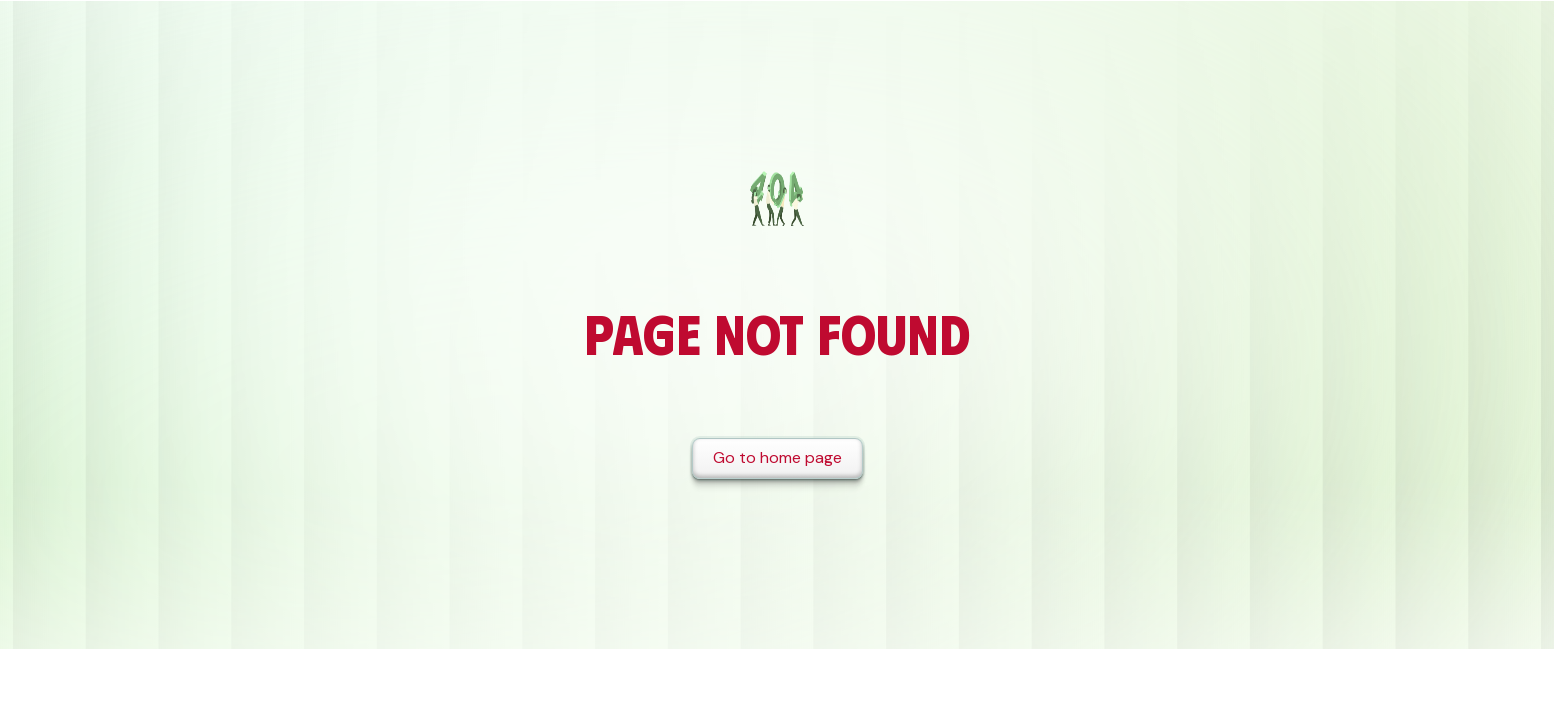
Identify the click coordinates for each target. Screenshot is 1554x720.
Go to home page (777, 457)
